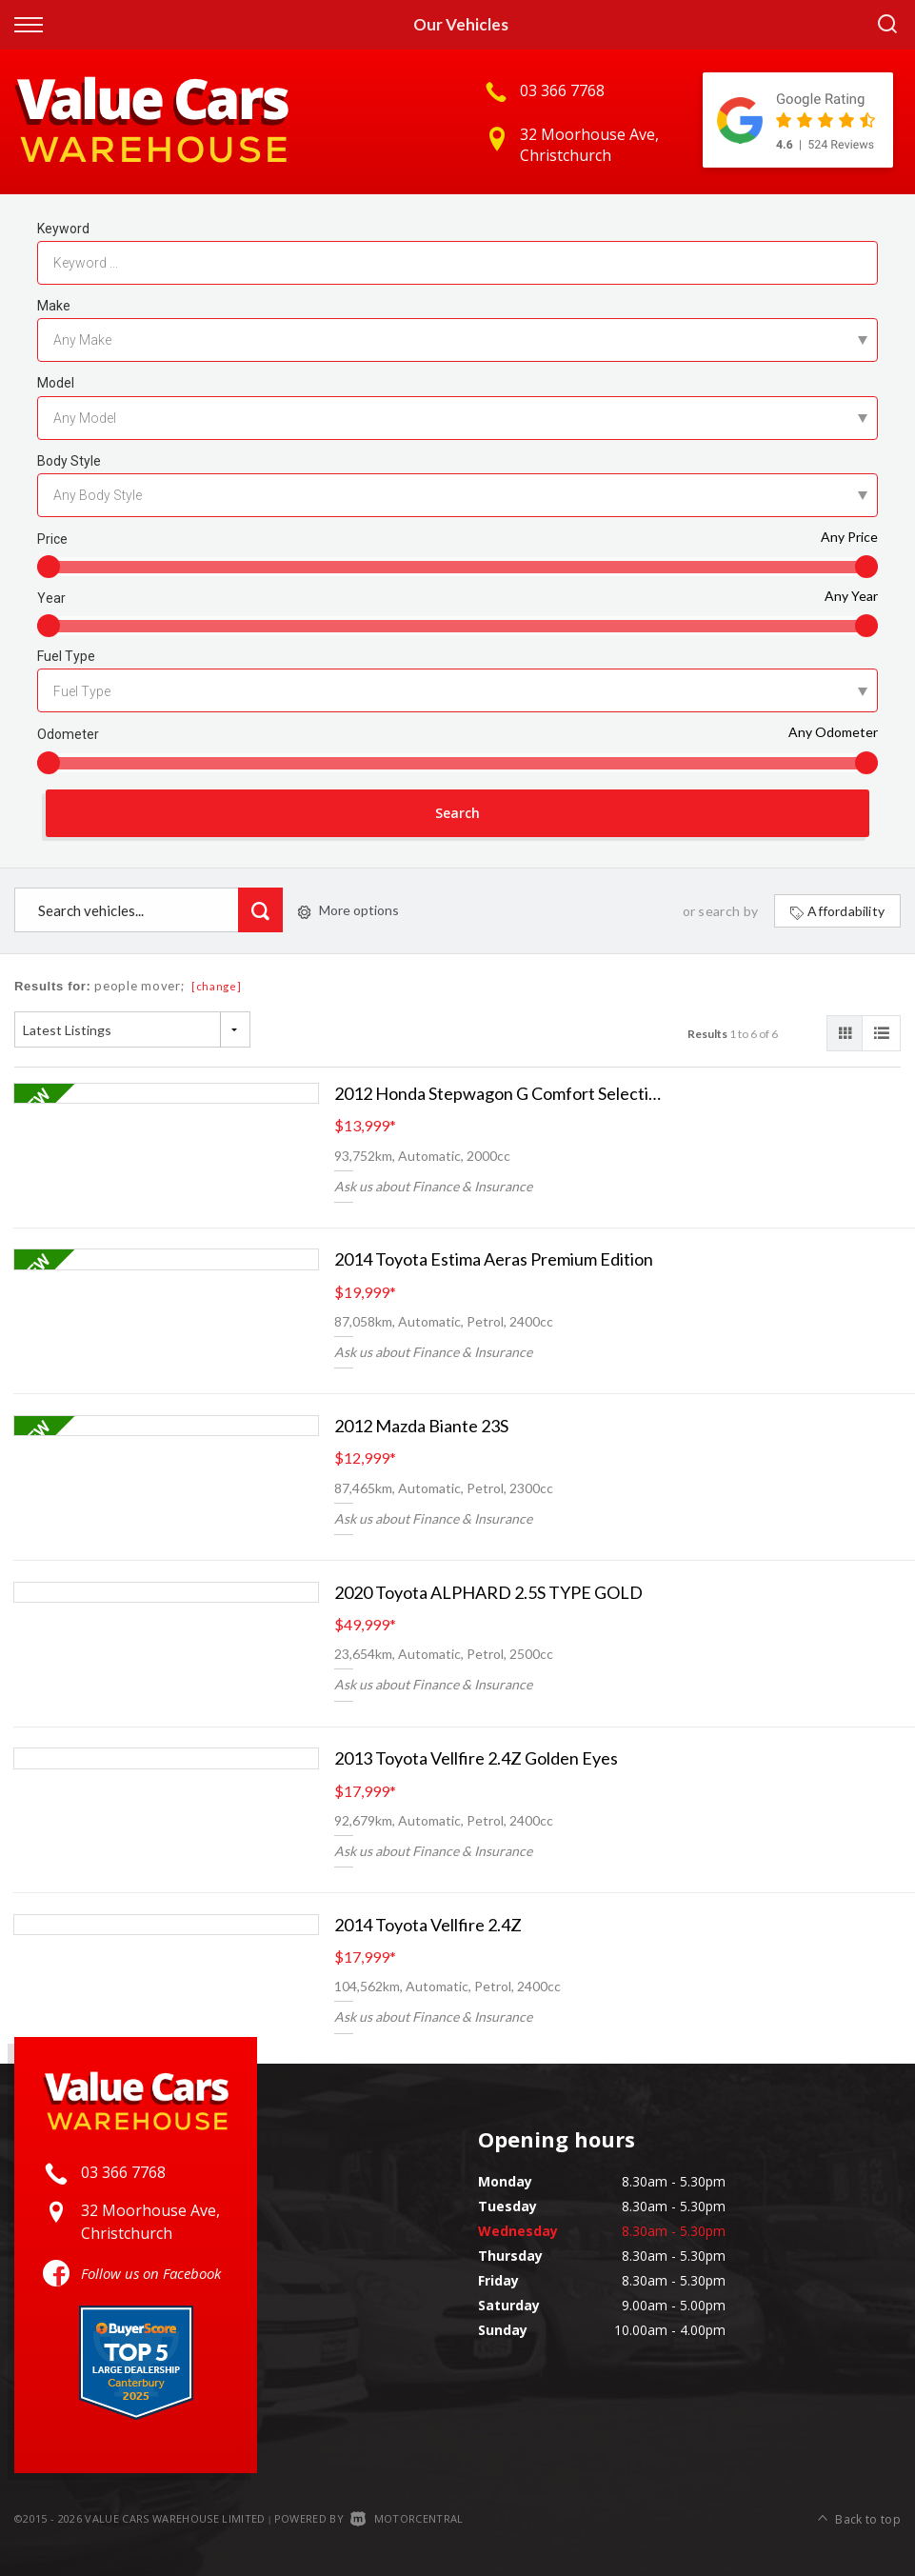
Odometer (68, 734)
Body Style (69, 461)
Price (52, 539)
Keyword (63, 228)
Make (53, 305)
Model (55, 382)
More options (348, 912)
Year (51, 598)
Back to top (859, 2517)
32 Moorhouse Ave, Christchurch (589, 145)
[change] (216, 988)
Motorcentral (406, 2519)
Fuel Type (66, 656)
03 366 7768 (562, 90)
